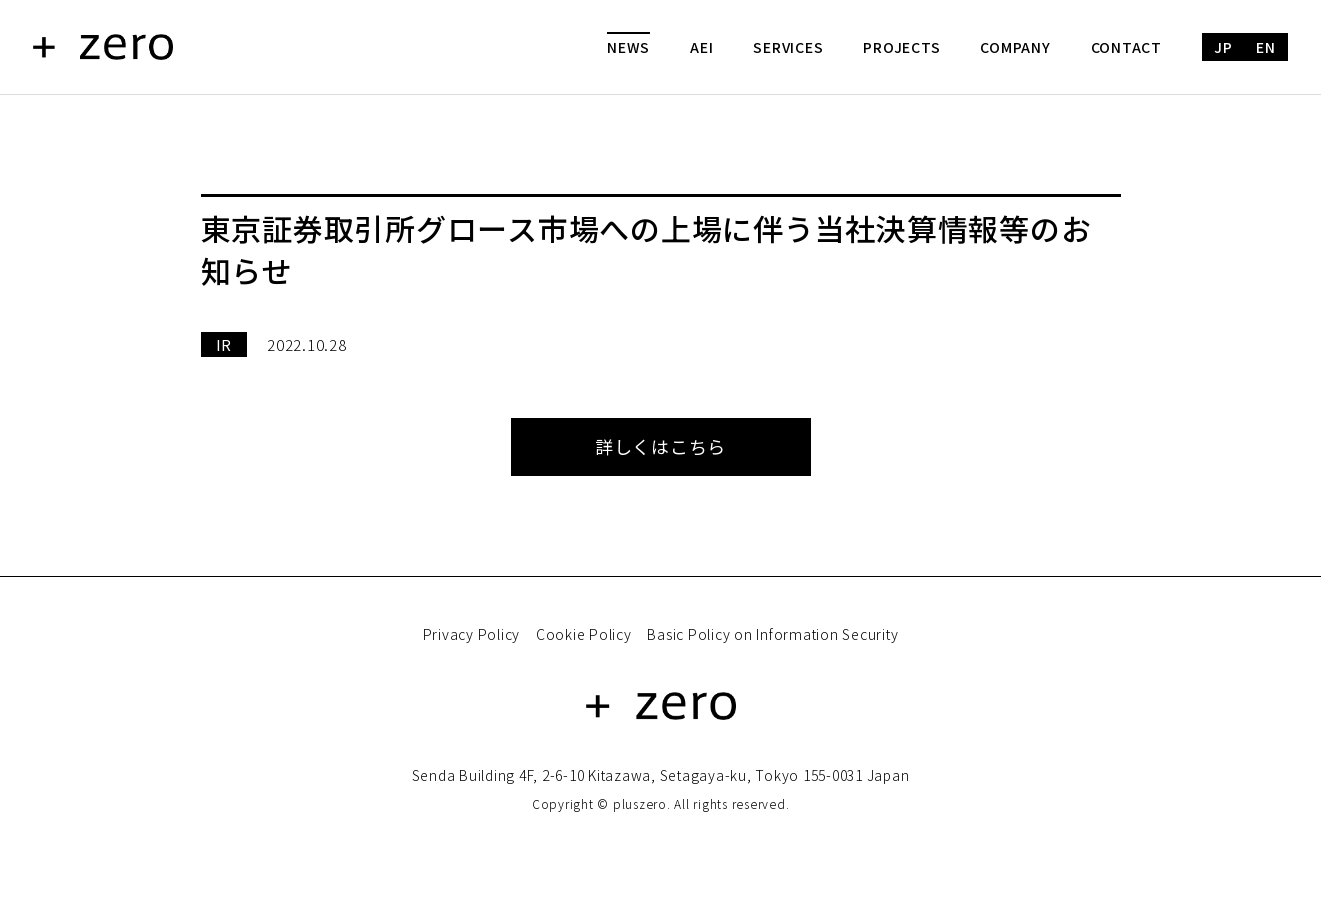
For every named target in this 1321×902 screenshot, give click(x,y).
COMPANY (1015, 47)
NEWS (628, 47)
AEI (701, 47)
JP (1223, 47)
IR (224, 344)
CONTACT (1126, 47)
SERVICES (788, 47)
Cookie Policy (584, 634)
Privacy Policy (472, 634)
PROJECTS (901, 47)
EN (1266, 47)
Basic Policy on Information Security (772, 634)
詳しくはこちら (660, 446)
